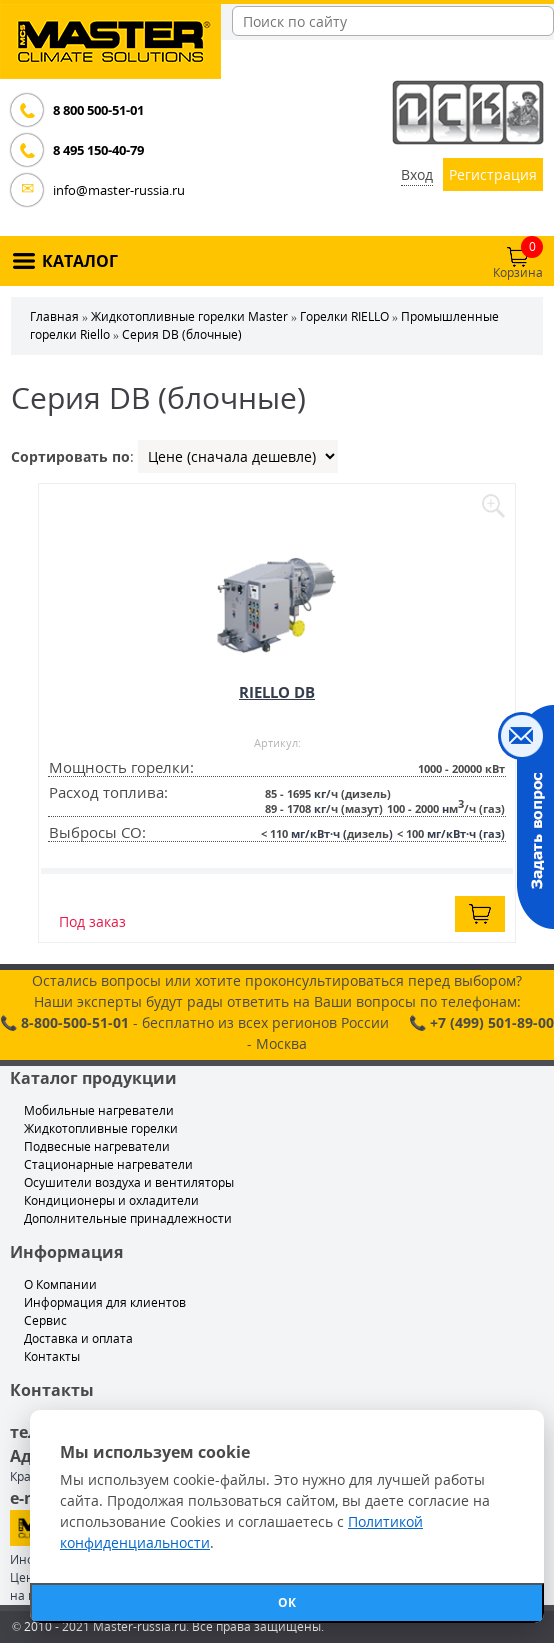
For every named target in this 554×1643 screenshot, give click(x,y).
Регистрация (493, 174)
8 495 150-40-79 (98, 150)
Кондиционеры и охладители (111, 1200)
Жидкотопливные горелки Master (189, 316)
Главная (54, 316)
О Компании (60, 1284)
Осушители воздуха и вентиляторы (129, 1182)
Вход (417, 174)
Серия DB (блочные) (182, 334)
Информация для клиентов (105, 1302)
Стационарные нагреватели (108, 1164)
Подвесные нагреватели (97, 1146)
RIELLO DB (277, 692)
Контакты (52, 1356)
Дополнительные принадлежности (128, 1218)
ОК (287, 1602)
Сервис (45, 1320)
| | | (238, 456)
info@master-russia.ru (119, 190)
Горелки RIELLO (344, 316)
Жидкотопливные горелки (101, 1128)
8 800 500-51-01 (98, 110)
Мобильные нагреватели (99, 1110)
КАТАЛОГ (80, 261)
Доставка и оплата (78, 1338)
